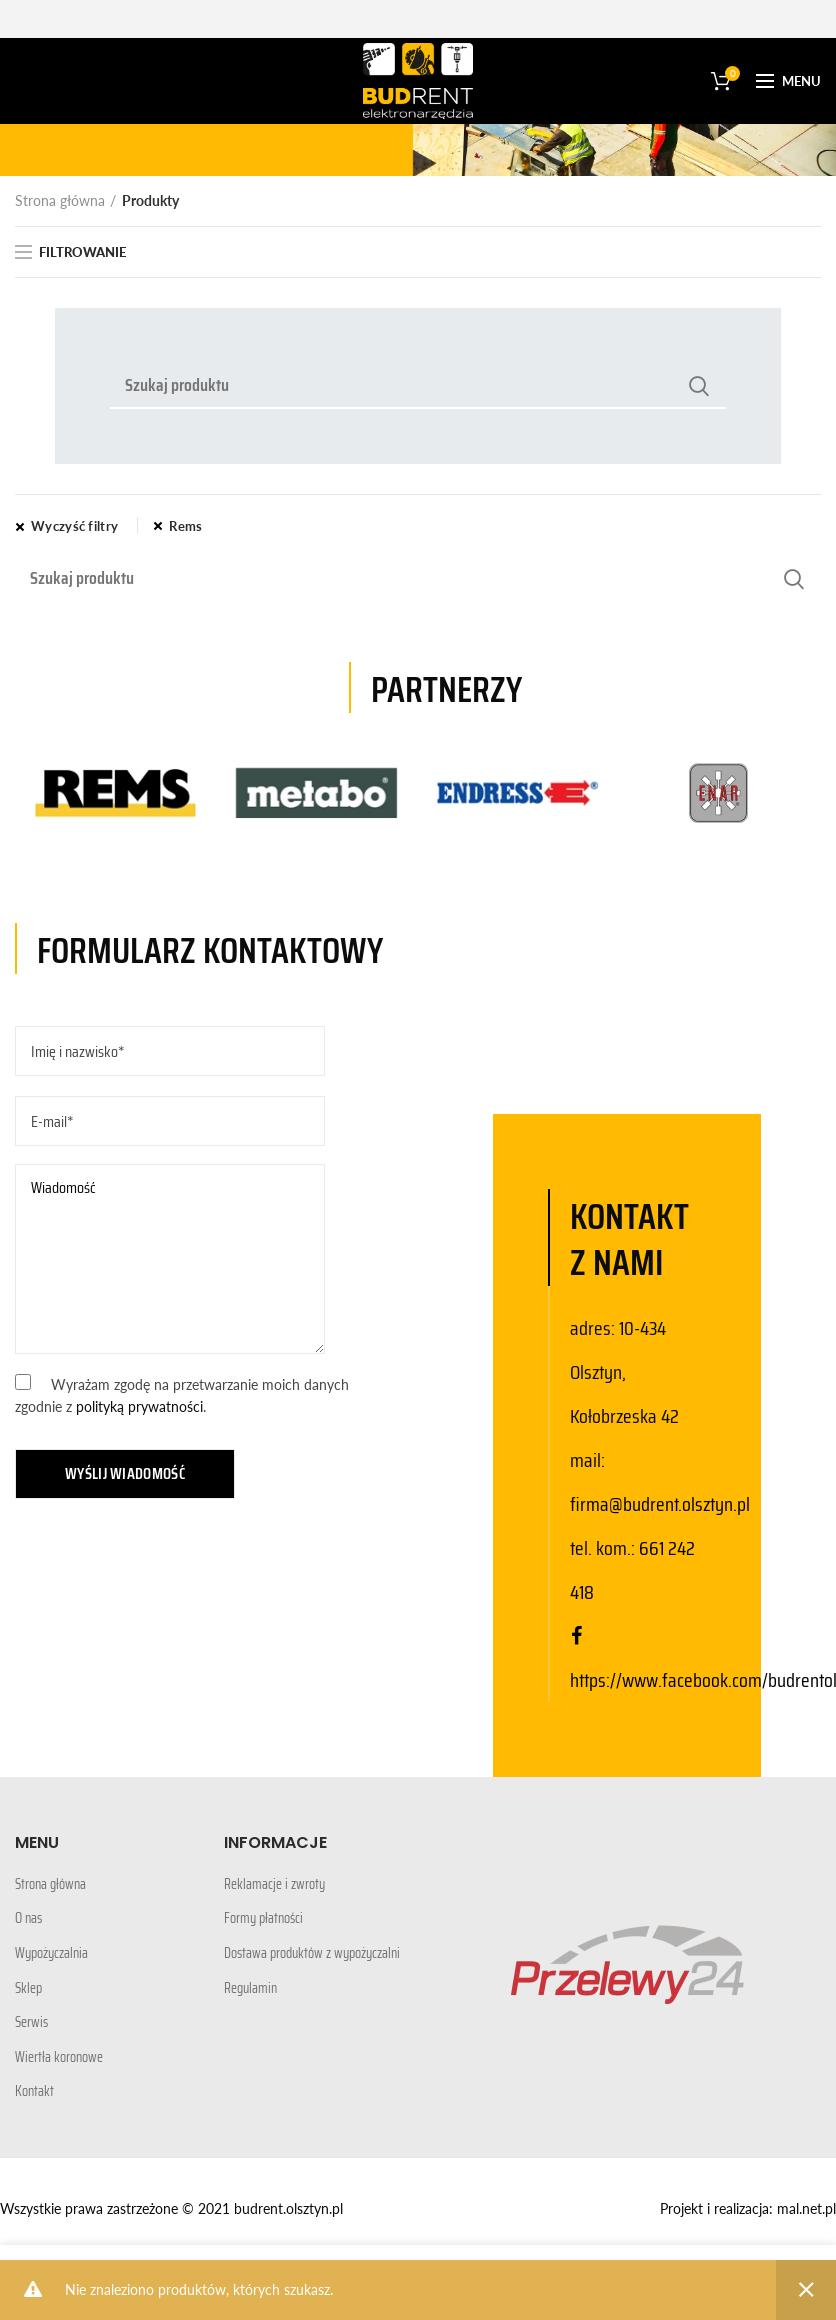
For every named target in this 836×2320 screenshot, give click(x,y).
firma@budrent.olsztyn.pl (660, 1504)
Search (699, 386)
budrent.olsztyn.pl (288, 2208)
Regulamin (250, 1989)
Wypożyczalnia (51, 1954)
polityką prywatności (139, 1406)
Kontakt (34, 2092)
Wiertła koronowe (59, 2058)
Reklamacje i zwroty (274, 1885)
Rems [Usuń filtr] (185, 526)
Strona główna (60, 200)
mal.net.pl (806, 2208)
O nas (28, 1919)
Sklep (28, 1989)
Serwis (31, 2023)
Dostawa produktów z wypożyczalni (312, 1954)
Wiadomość (170, 1259)
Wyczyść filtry (74, 526)
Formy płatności (263, 1919)
